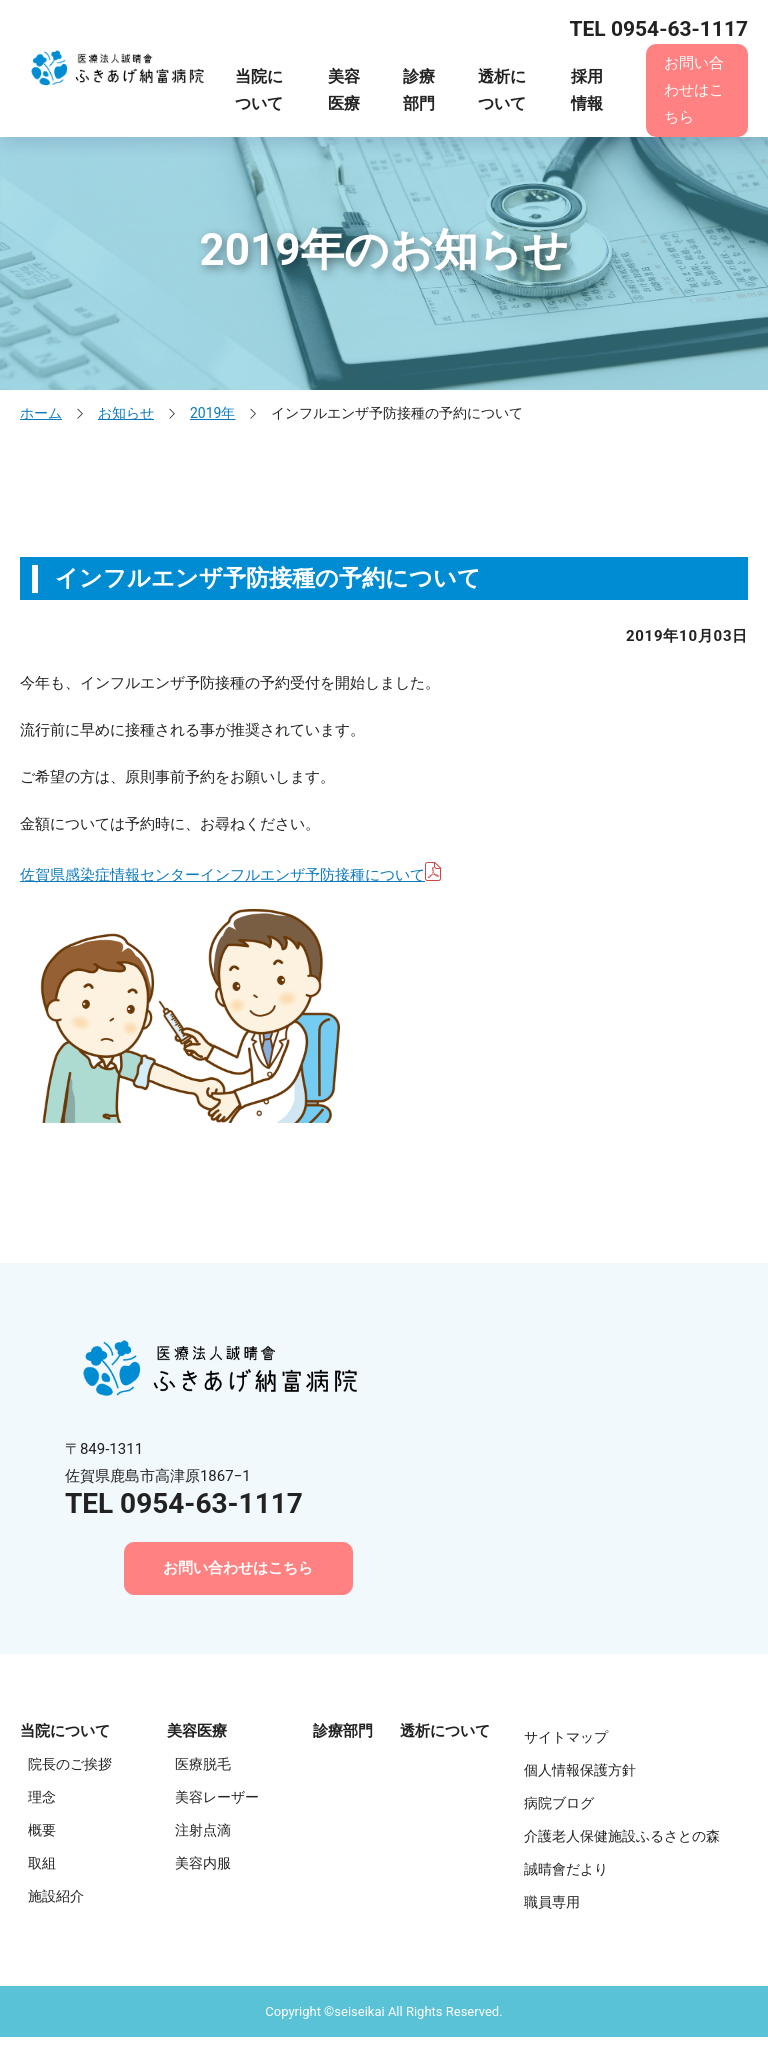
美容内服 (203, 1865)
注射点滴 (203, 1832)
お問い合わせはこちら (694, 90)
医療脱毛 (203, 1766)
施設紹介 (56, 1898)
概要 (42, 1832)
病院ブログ (559, 1805)
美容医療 (344, 90)
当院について (259, 90)
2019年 (212, 413)
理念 (42, 1799)
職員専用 (552, 1904)
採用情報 (587, 90)
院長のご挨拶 (70, 1766)
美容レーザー (217, 1799)
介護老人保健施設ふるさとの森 (622, 1838)
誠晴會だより (566, 1871)
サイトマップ (566, 1739)
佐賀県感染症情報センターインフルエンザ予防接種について (222, 875)
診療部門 (419, 90)
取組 (42, 1865)
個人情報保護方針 (580, 1772)
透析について (502, 90)
